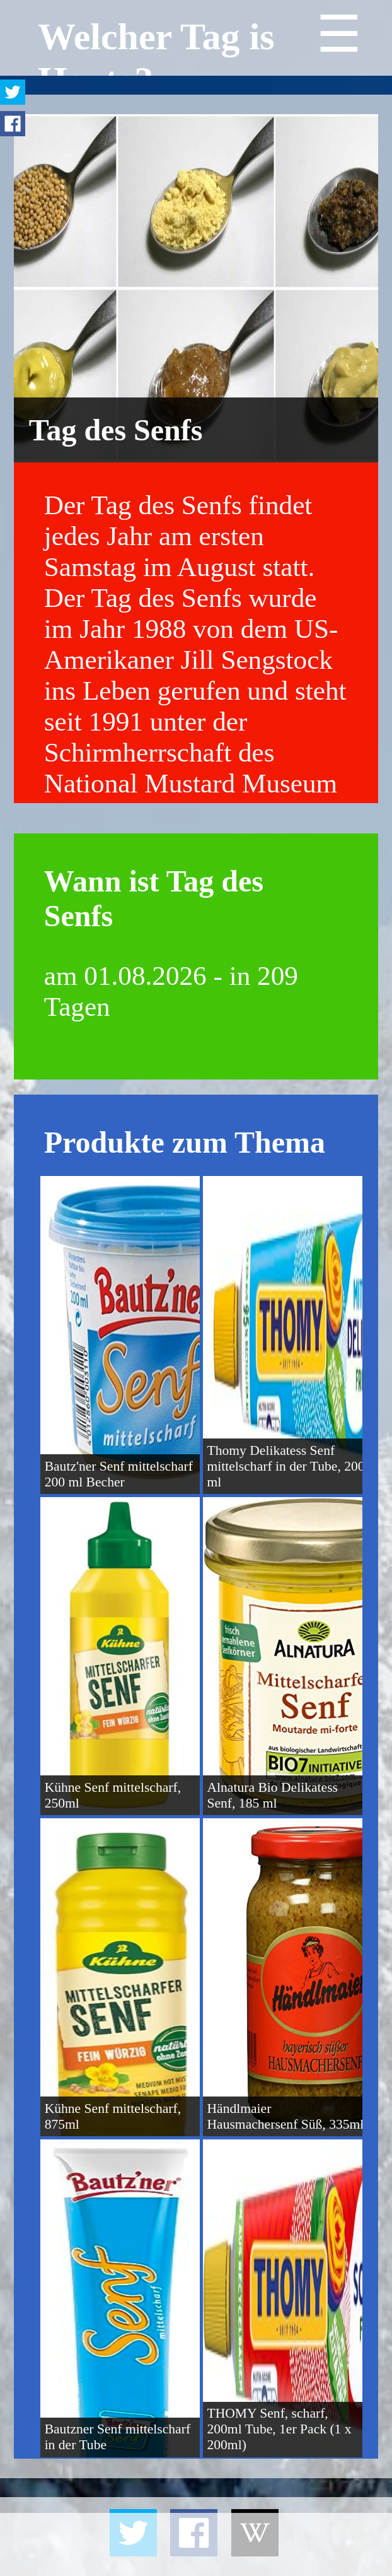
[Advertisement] (196, 2544)
